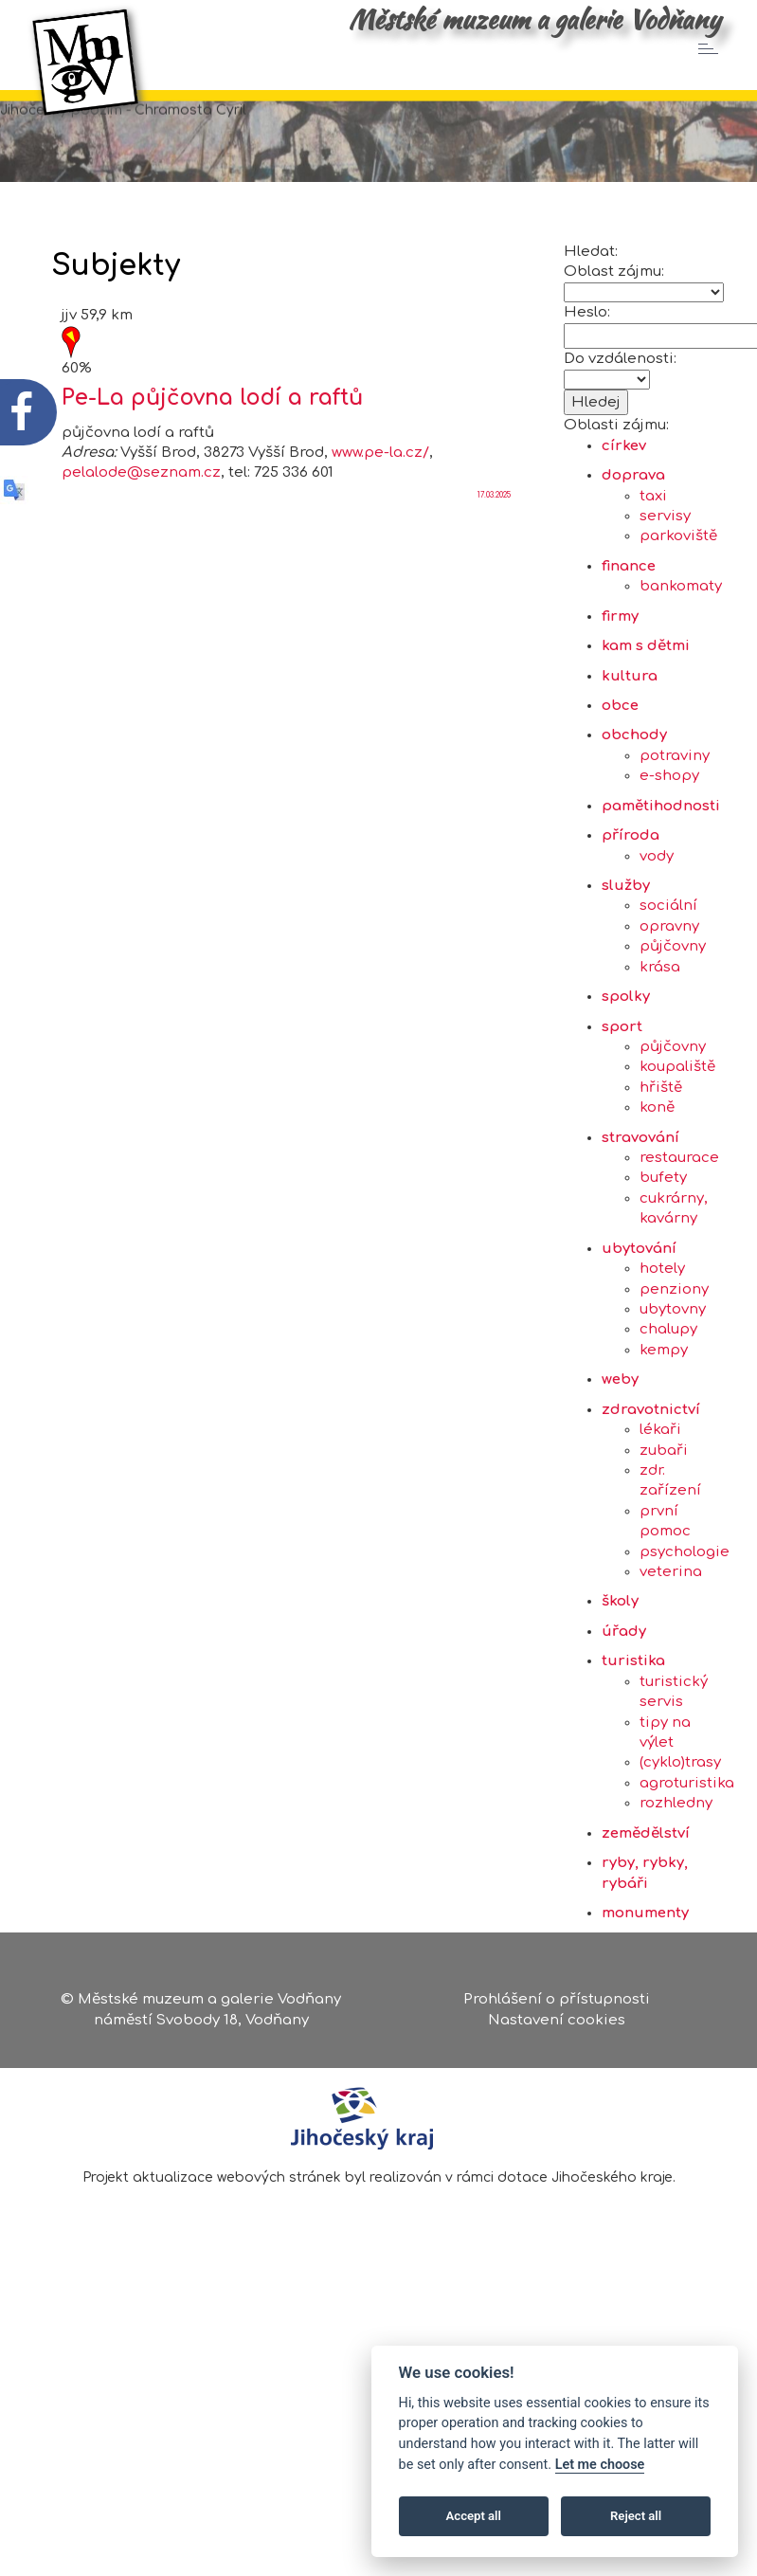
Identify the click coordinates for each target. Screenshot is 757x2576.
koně (657, 1198)
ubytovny (673, 1400)
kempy (664, 1441)
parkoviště (678, 628)
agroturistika (687, 1874)
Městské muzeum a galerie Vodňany (534, 19)
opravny (669, 1017)
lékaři (660, 1521)
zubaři (664, 1541)
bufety (663, 1269)
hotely (662, 1359)
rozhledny (676, 1894)
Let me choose (600, 2465)
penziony (674, 1380)
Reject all (635, 2516)
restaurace (679, 1249)
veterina (671, 1663)
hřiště (661, 1178)
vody (657, 947)
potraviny (675, 847)
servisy (665, 607)
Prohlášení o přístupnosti (556, 2007)
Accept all (473, 2516)
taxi (653, 587)
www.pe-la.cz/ (380, 543)
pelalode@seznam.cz (141, 564)
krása (660, 1058)
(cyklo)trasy (680, 1854)
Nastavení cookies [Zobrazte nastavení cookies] (556, 2027)
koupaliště (677, 1159)
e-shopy (669, 867)
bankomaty (681, 678)
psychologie (685, 1643)
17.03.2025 (494, 586)
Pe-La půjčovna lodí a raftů (212, 488)
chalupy (668, 1421)
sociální (668, 997)
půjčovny (673, 1037)
